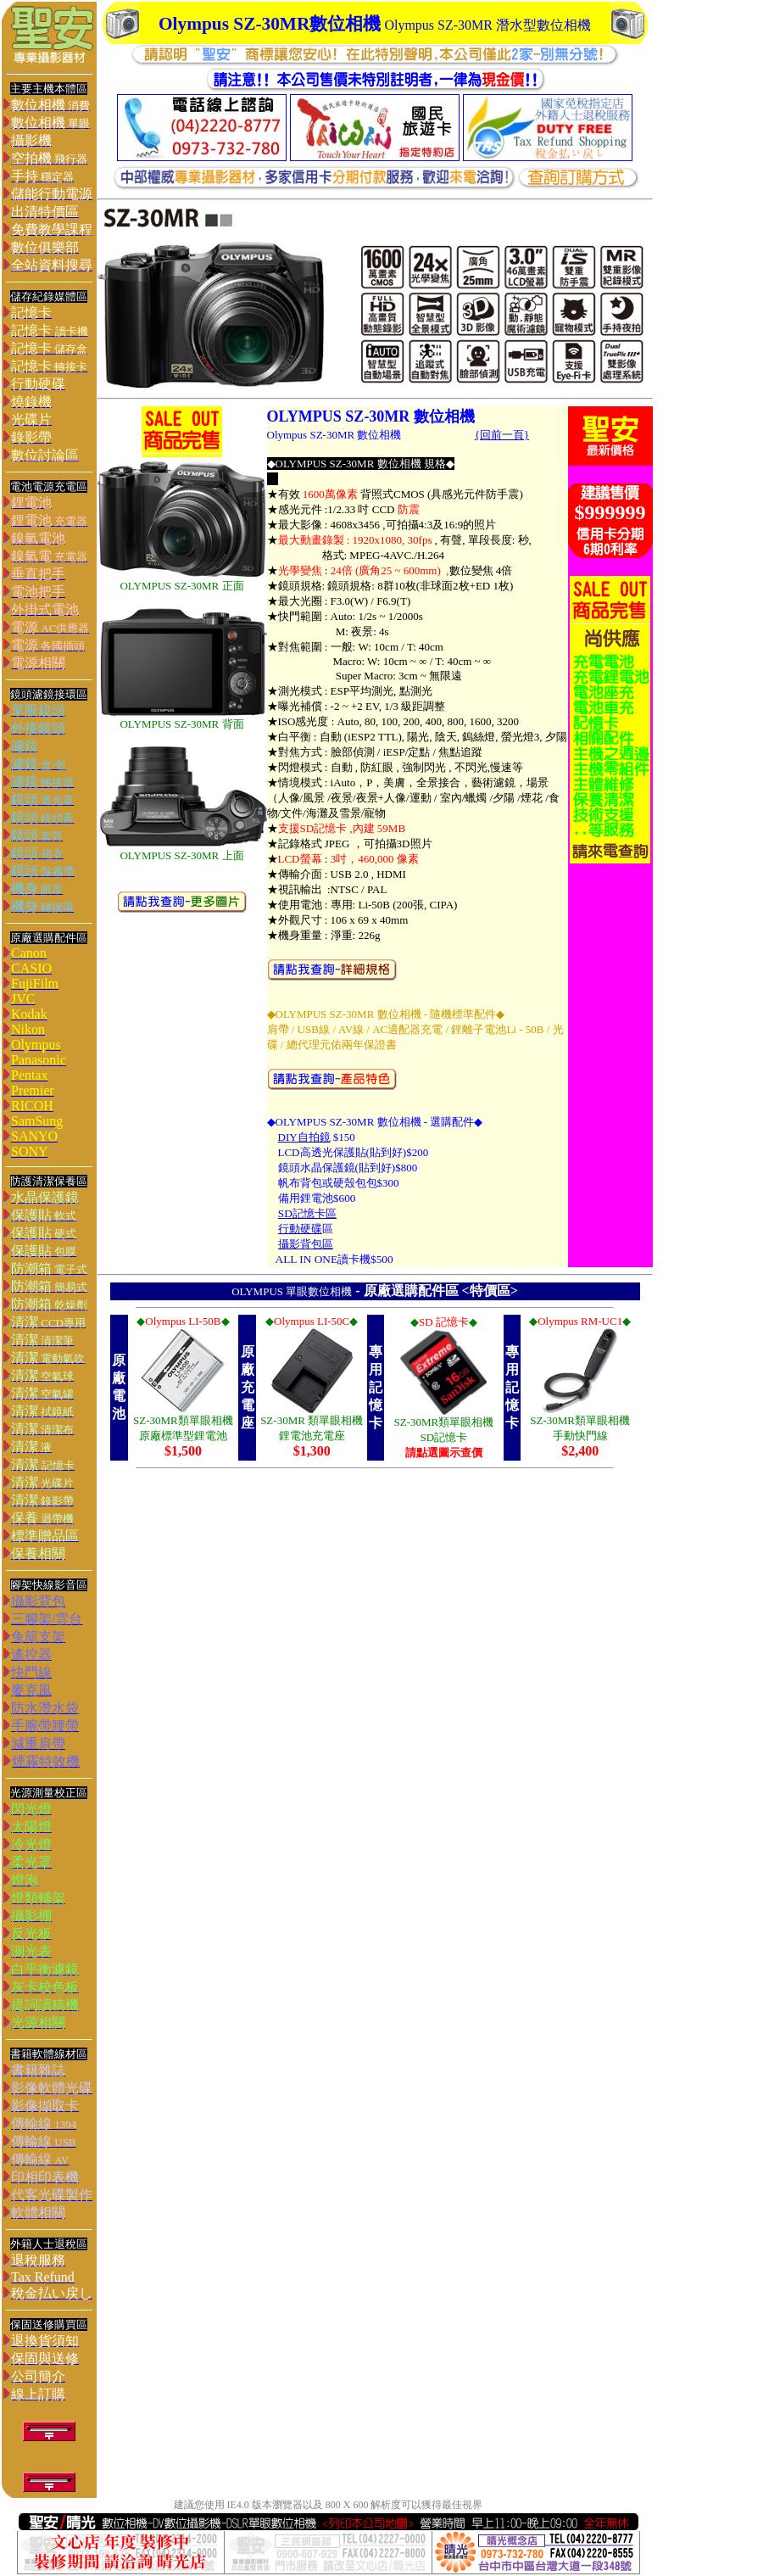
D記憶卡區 (310, 1213)
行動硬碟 (300, 1228)
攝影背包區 (305, 1244)
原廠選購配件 (404, 1290)
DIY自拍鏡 (304, 1137)
